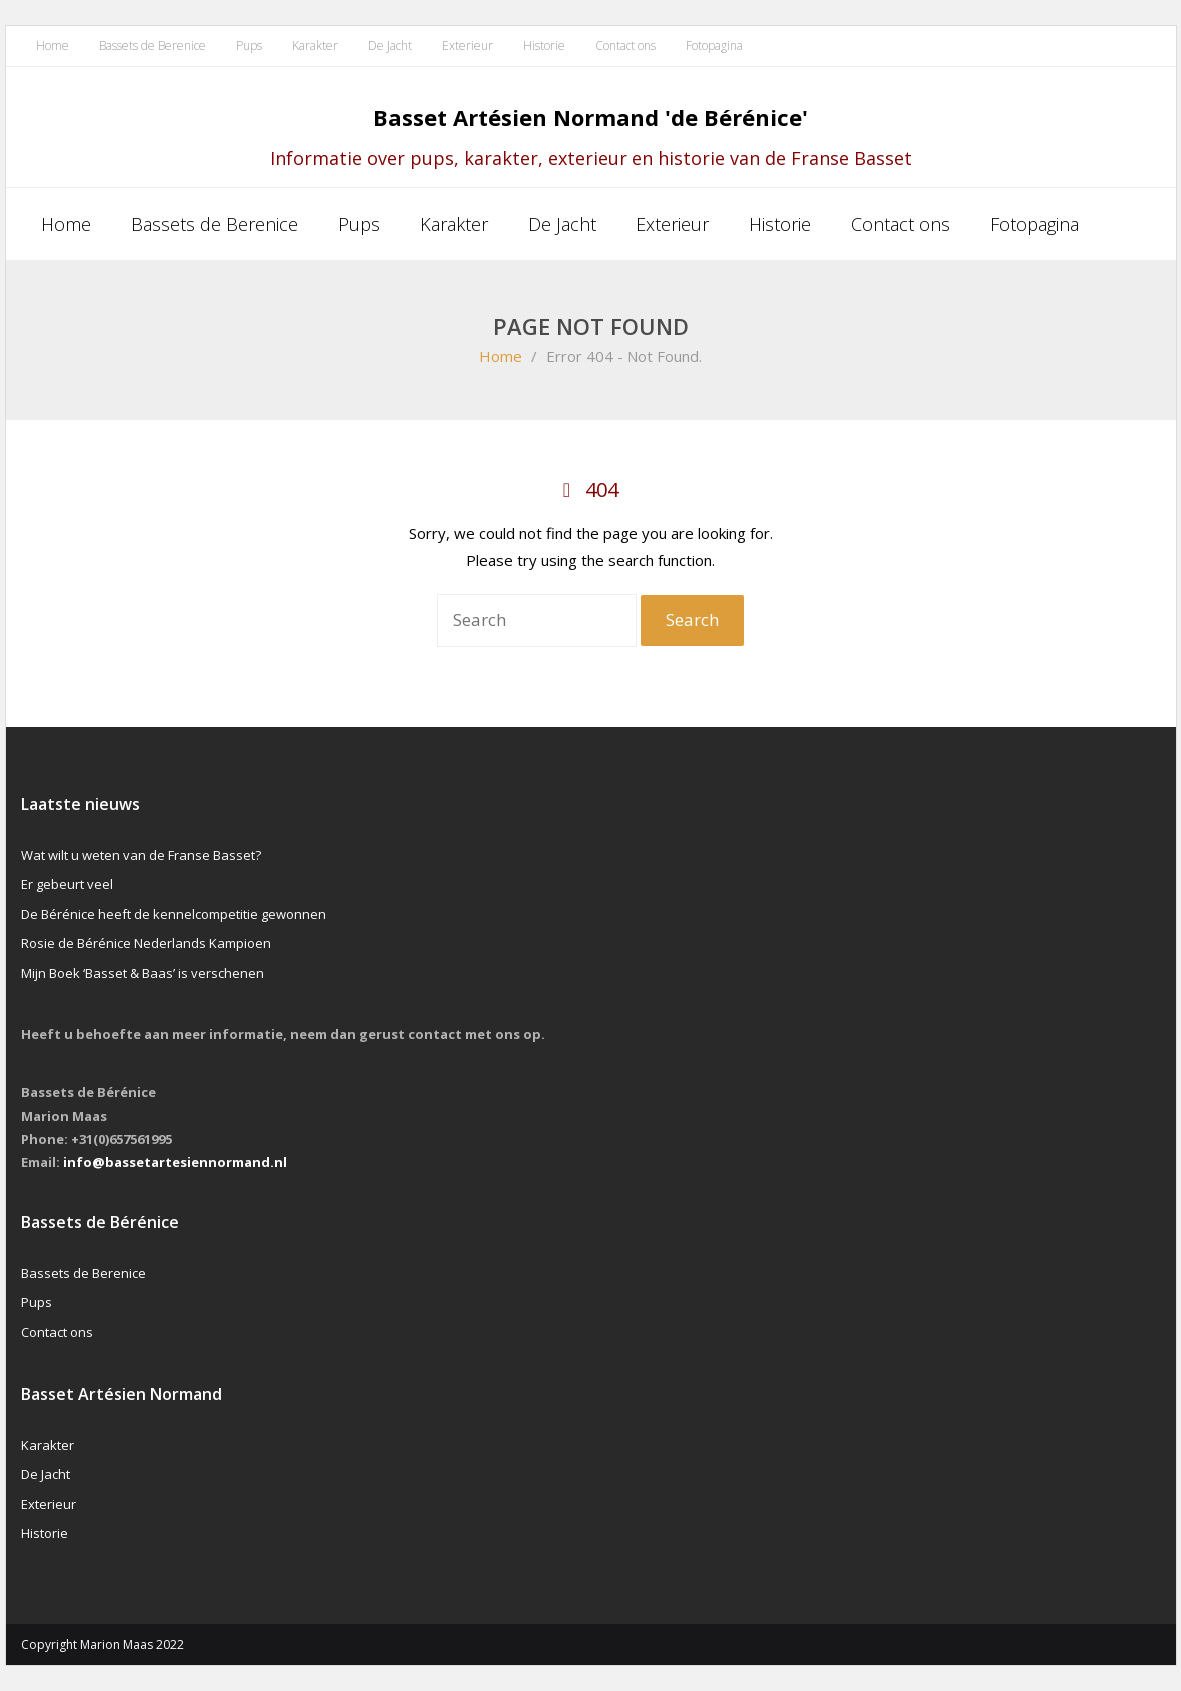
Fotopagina (714, 45)
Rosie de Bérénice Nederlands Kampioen (146, 943)
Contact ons (625, 45)
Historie (544, 45)
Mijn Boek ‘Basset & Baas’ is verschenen (142, 973)
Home (52, 45)
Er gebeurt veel (67, 884)
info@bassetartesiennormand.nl (175, 1162)
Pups (249, 45)
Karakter (315, 45)
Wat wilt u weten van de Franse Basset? (141, 855)
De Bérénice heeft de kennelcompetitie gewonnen (173, 914)
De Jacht (390, 45)
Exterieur (467, 45)
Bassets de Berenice (152, 45)
